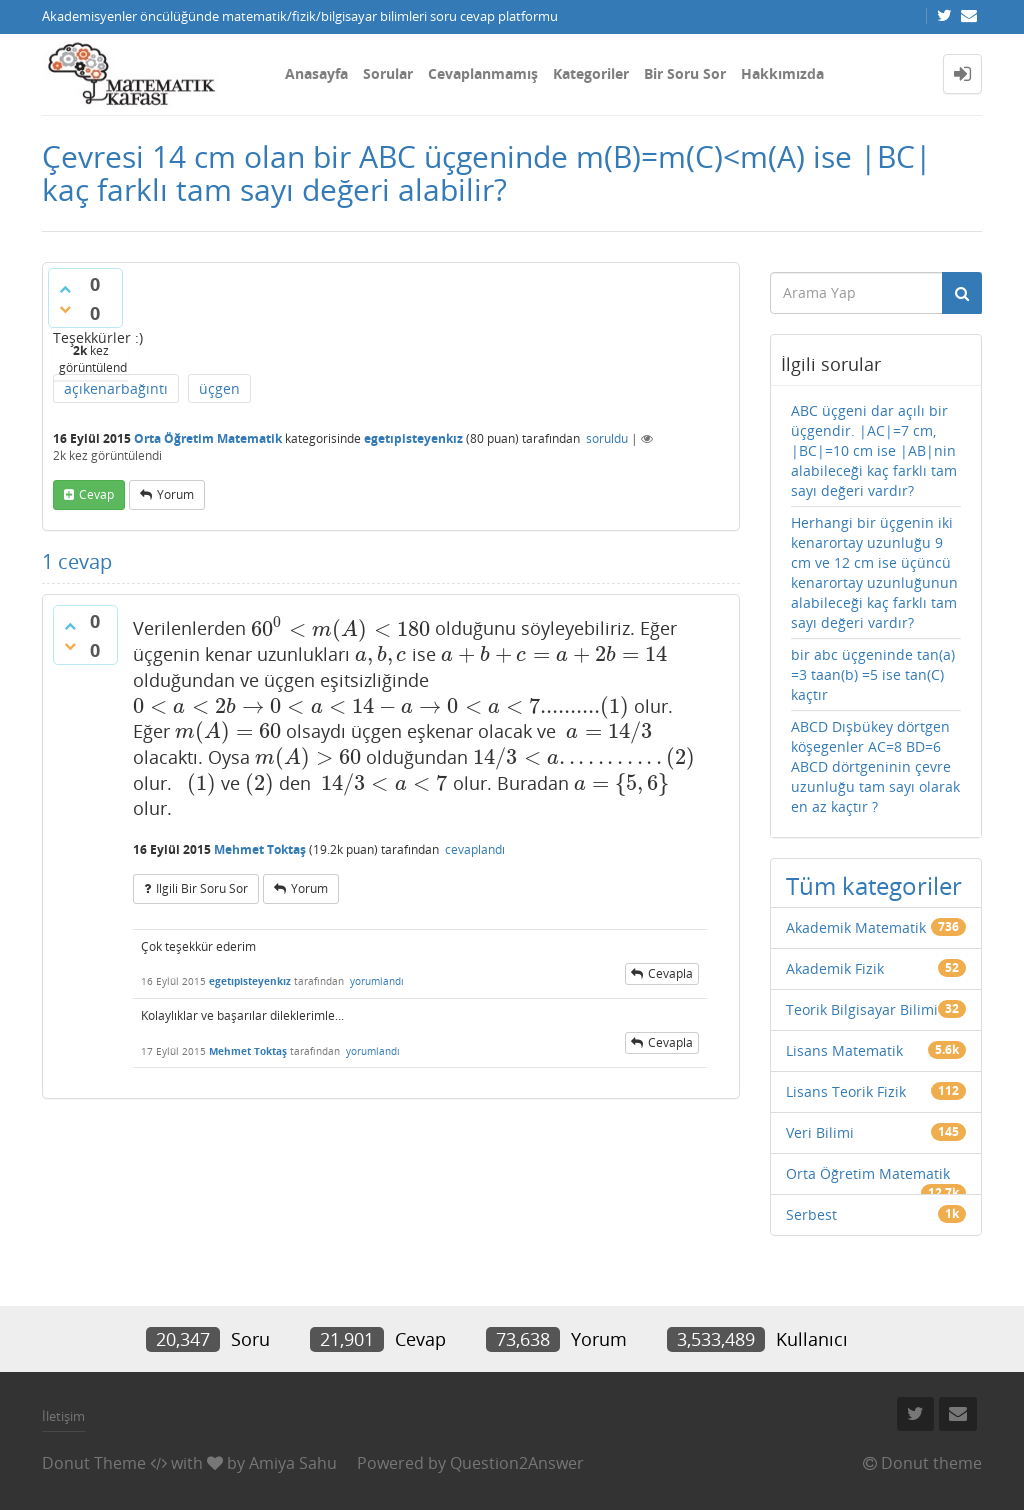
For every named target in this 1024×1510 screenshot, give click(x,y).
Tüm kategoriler (874, 885)
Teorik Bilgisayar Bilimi (862, 1009)
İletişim (63, 1416)
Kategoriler (591, 73)
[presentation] (340, 629)
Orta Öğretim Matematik (208, 438)
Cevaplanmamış (483, 73)
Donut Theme (94, 1463)
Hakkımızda (782, 73)
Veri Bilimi (820, 1132)
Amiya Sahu (293, 1463)
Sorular (388, 73)
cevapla (670, 973)
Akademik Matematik (856, 927)
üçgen (219, 388)
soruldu (607, 438)
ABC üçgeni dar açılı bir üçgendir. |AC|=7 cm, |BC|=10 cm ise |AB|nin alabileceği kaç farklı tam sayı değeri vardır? (874, 450)
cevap (96, 494)
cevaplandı (475, 849)
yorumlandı (377, 981)
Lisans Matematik (844, 1050)
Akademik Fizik (835, 968)
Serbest (811, 1214)
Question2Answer (517, 1463)
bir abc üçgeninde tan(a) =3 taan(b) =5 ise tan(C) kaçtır (873, 674)
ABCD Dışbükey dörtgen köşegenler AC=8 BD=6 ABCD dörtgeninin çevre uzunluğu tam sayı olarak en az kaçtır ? (875, 766)
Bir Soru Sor (685, 73)
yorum (175, 494)
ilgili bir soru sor (202, 888)
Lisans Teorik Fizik (846, 1091)
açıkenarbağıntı (116, 388)
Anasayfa (316, 73)
